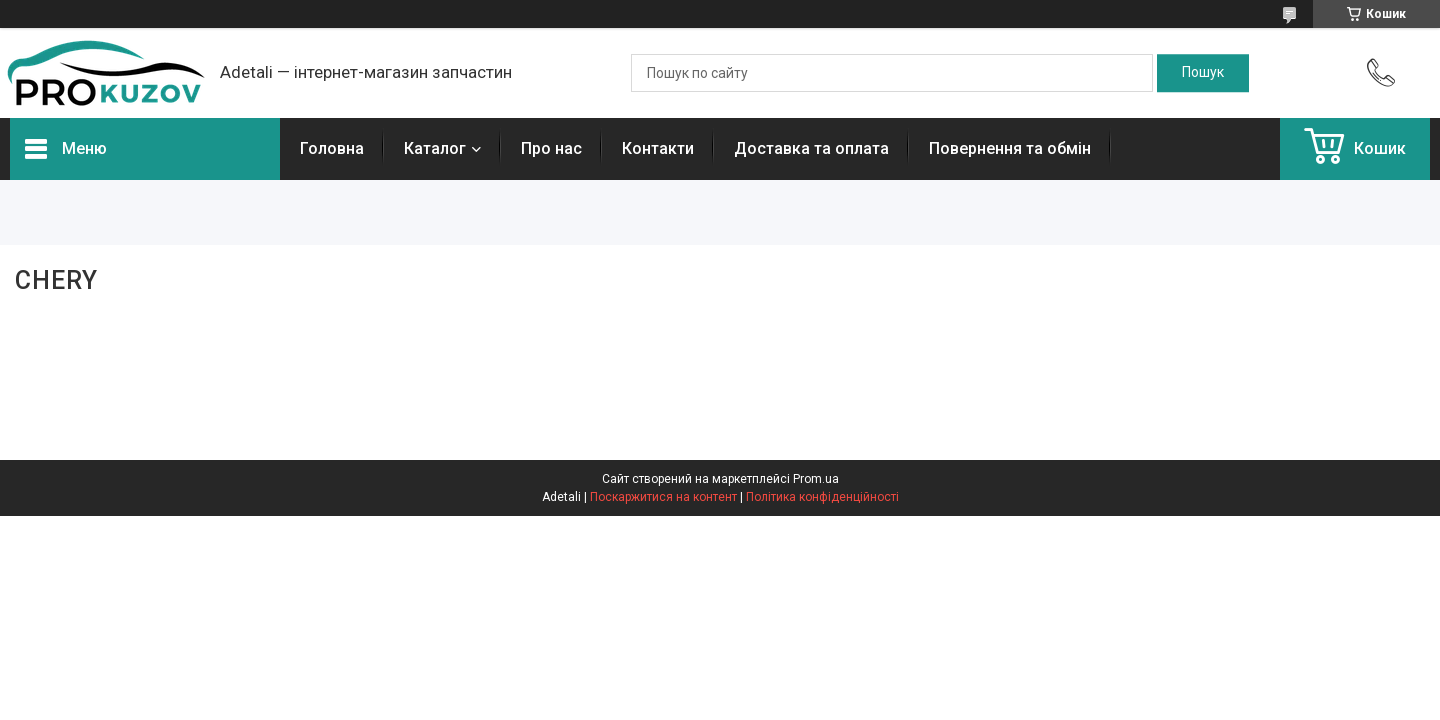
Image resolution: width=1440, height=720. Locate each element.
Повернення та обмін (1010, 148)
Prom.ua (816, 479)
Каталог (435, 148)
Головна (332, 148)
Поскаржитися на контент (663, 497)
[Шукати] (1203, 73)
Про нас (551, 148)
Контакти (658, 148)
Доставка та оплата (811, 148)
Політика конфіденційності (822, 497)
